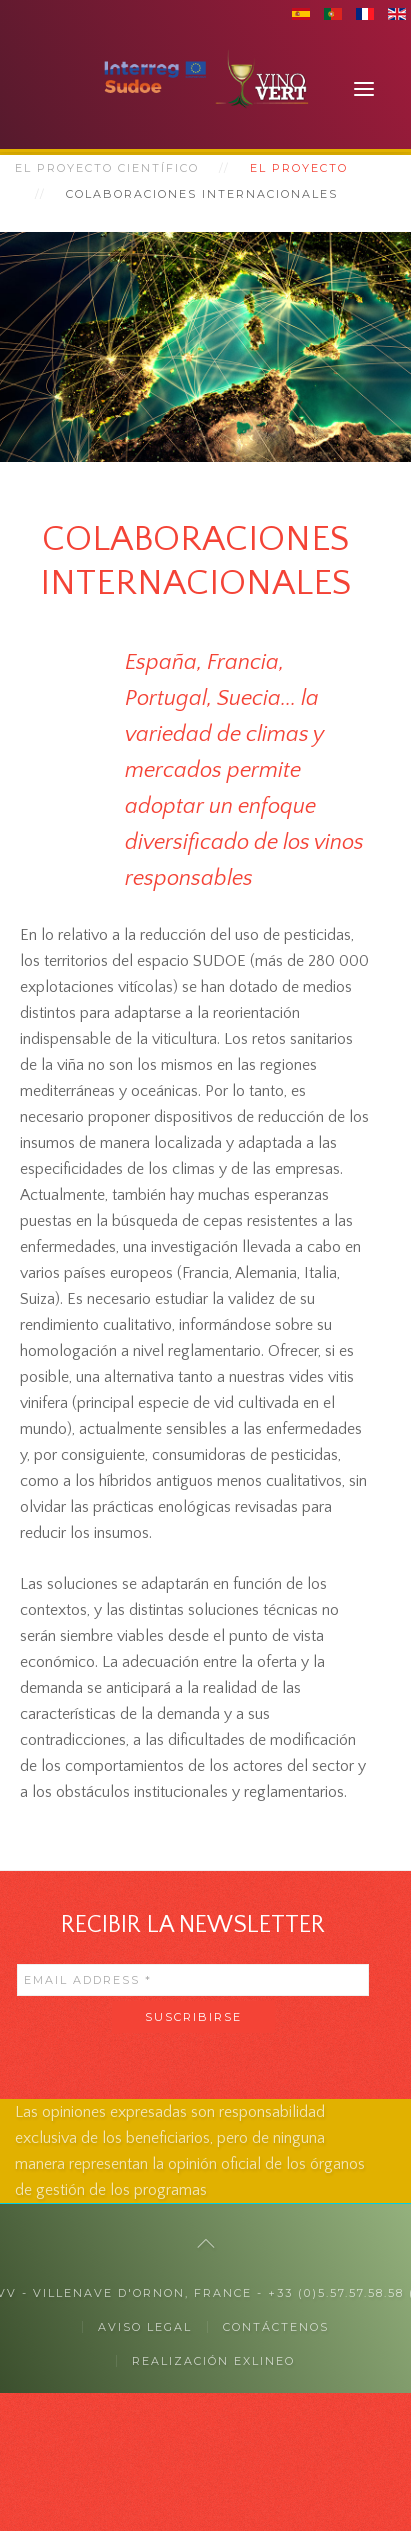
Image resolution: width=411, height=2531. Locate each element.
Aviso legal (145, 2327)
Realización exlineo (213, 2361)
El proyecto (299, 168)
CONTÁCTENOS (276, 2327)
